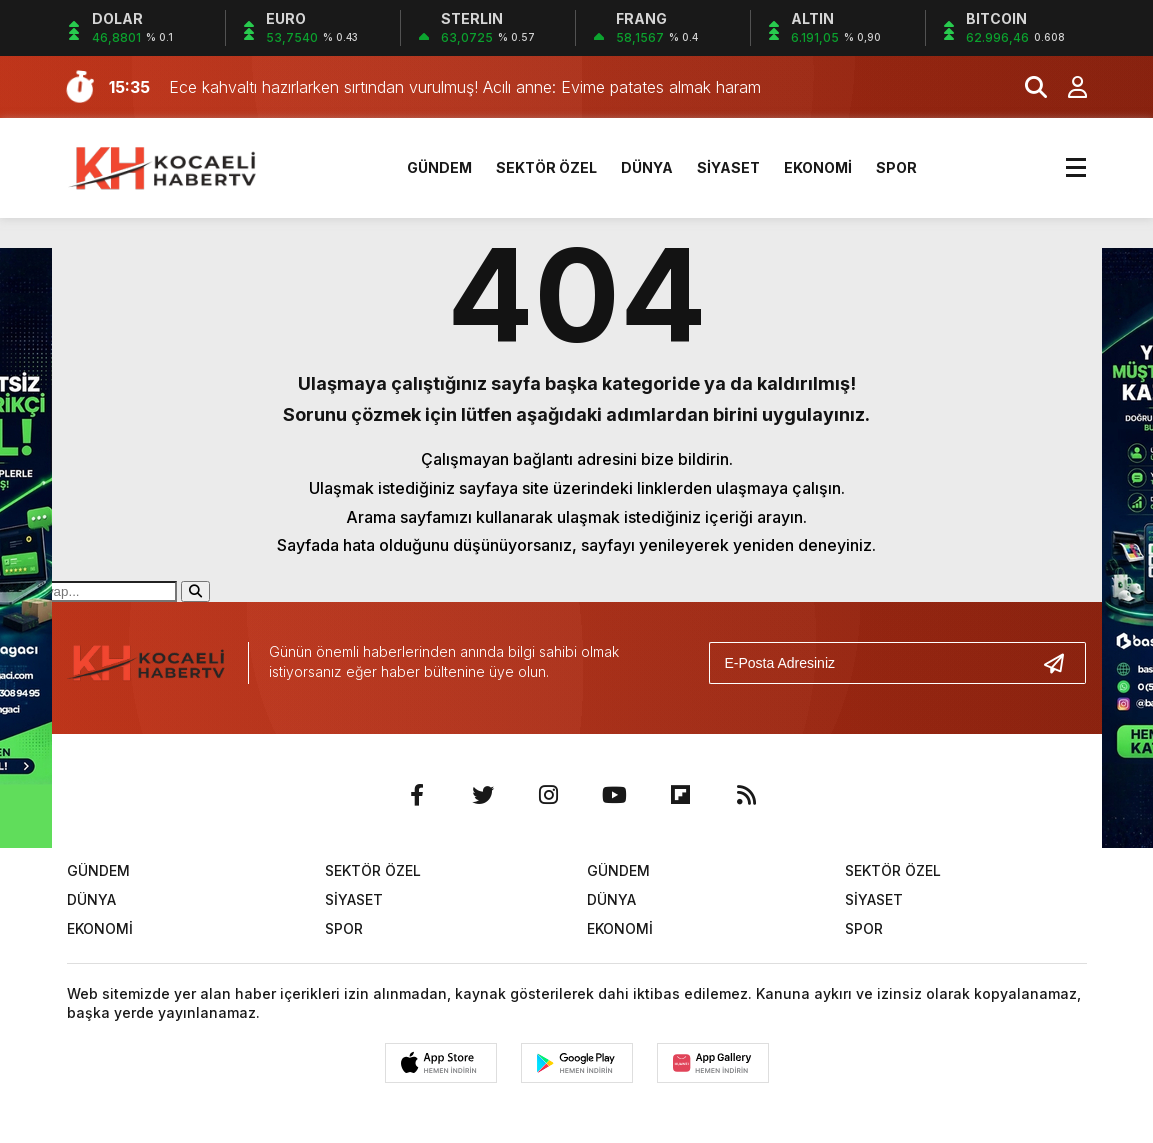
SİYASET (728, 167)
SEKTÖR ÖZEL (546, 167)
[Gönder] (1062, 663)
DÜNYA (647, 167)
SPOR (896, 167)
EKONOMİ (818, 167)
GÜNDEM (439, 167)
